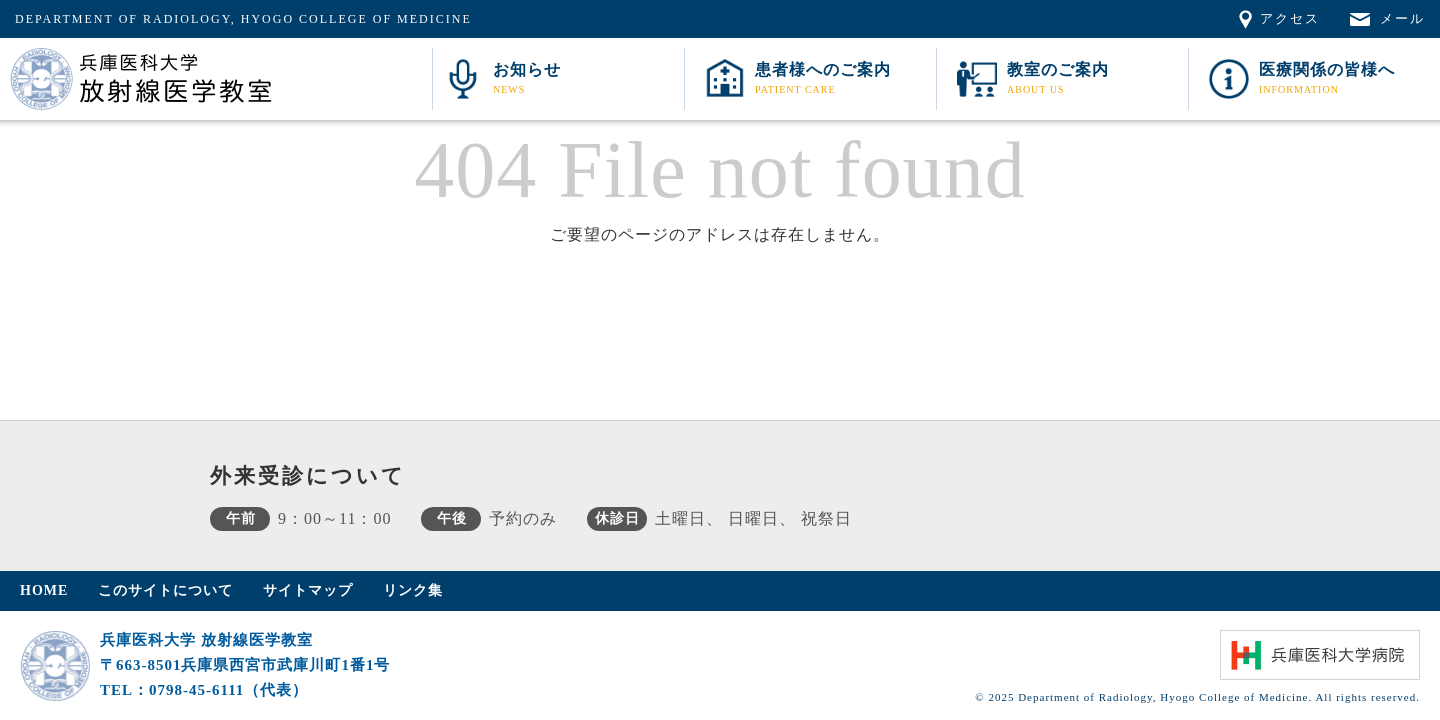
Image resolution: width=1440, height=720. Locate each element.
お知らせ (586, 80)
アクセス (1290, 18)
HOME (44, 590)
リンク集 (413, 590)
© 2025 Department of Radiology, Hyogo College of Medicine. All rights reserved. (1197, 697)
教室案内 (1095, 80)
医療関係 (1347, 80)
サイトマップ (308, 590)
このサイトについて (165, 590)
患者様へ (843, 80)
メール (1402, 18)
